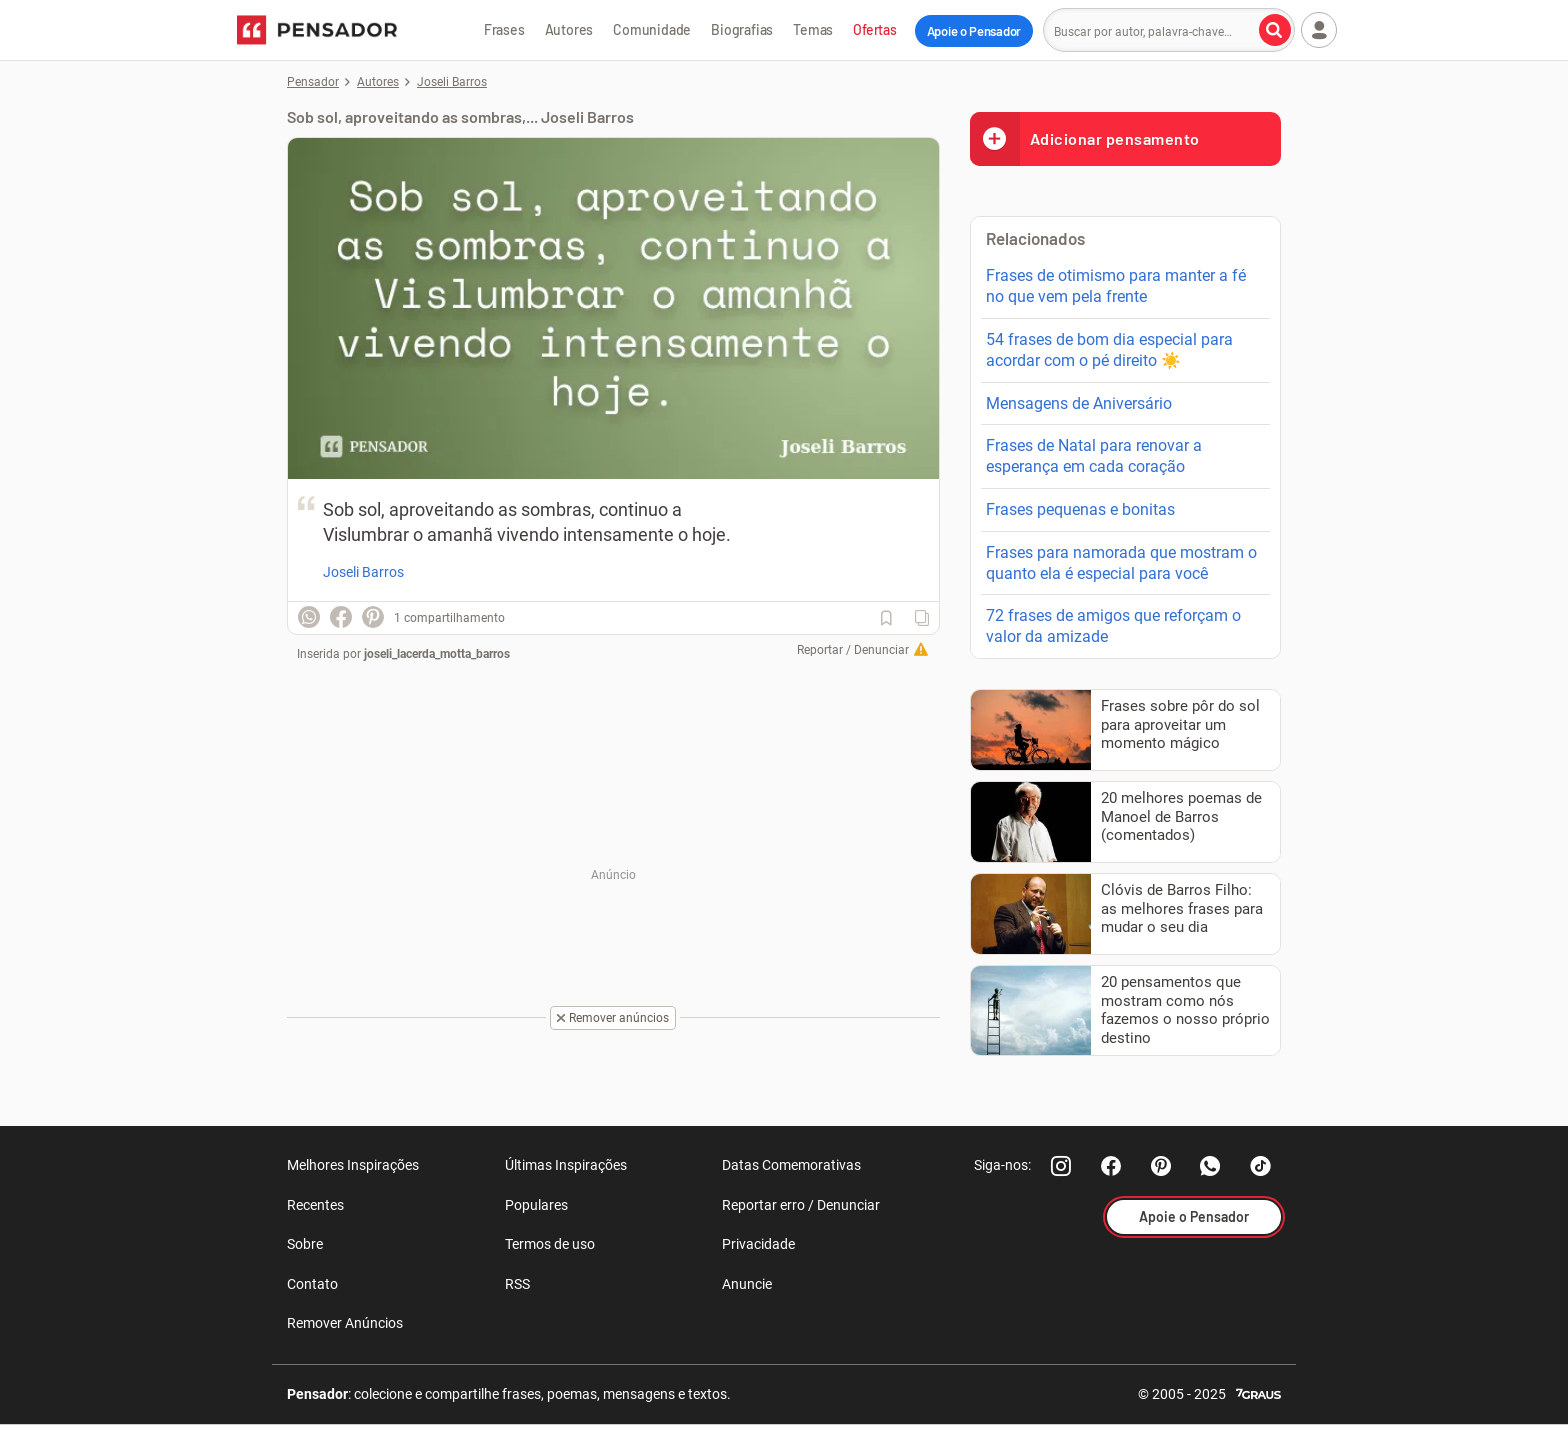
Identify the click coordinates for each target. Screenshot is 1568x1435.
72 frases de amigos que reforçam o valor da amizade (1113, 626)
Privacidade (758, 1244)
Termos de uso (550, 1244)
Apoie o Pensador (974, 31)
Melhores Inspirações (353, 1165)
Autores (569, 29)
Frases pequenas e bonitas (1080, 509)
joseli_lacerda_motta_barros (437, 654)
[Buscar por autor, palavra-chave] (1275, 30)
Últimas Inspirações (566, 1165)
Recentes (315, 1205)
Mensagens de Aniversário (1079, 403)
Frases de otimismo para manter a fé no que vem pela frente (1116, 286)
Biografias (742, 29)
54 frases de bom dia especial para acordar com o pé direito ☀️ (1109, 350)
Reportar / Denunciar (853, 650)
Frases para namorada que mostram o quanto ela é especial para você (1121, 563)
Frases (504, 29)
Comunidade (652, 29)
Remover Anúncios (345, 1323)
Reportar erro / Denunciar (801, 1205)
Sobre (305, 1244)
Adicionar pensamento (1085, 138)
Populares (536, 1205)
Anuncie (747, 1284)
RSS (517, 1284)
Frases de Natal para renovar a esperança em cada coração (1094, 456)
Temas (813, 29)
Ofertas (875, 29)
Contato (312, 1284)
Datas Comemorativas (791, 1165)
